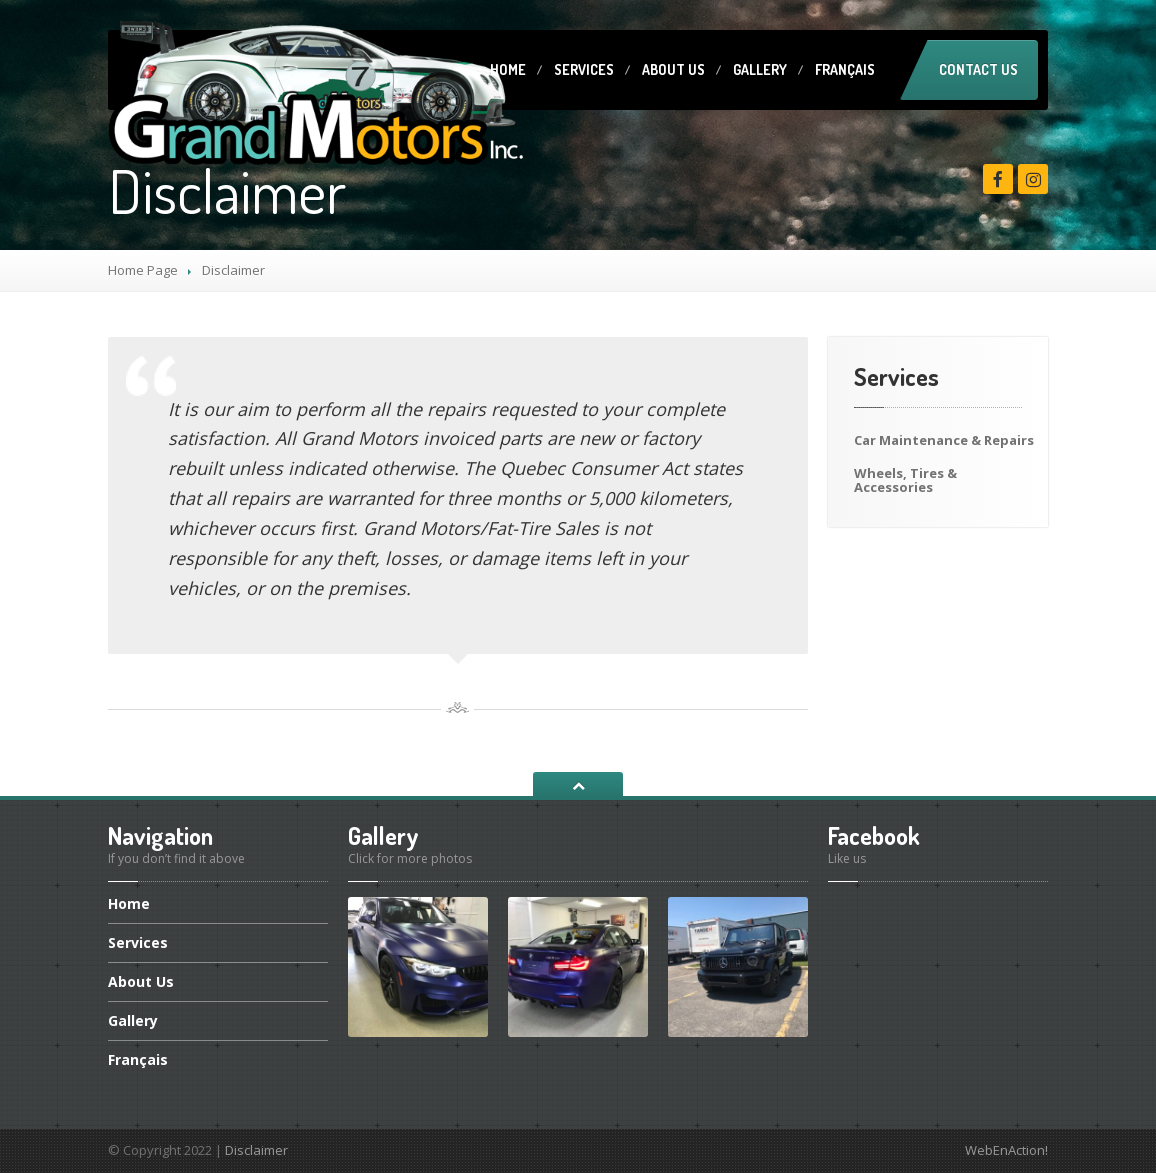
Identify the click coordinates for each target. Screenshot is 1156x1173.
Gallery (760, 69)
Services (584, 69)
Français (845, 69)
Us (673, 69)
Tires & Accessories (905, 480)
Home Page (143, 270)
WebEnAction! (1006, 1150)
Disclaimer (256, 1150)
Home (508, 69)
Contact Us (978, 69)
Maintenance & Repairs (944, 440)
